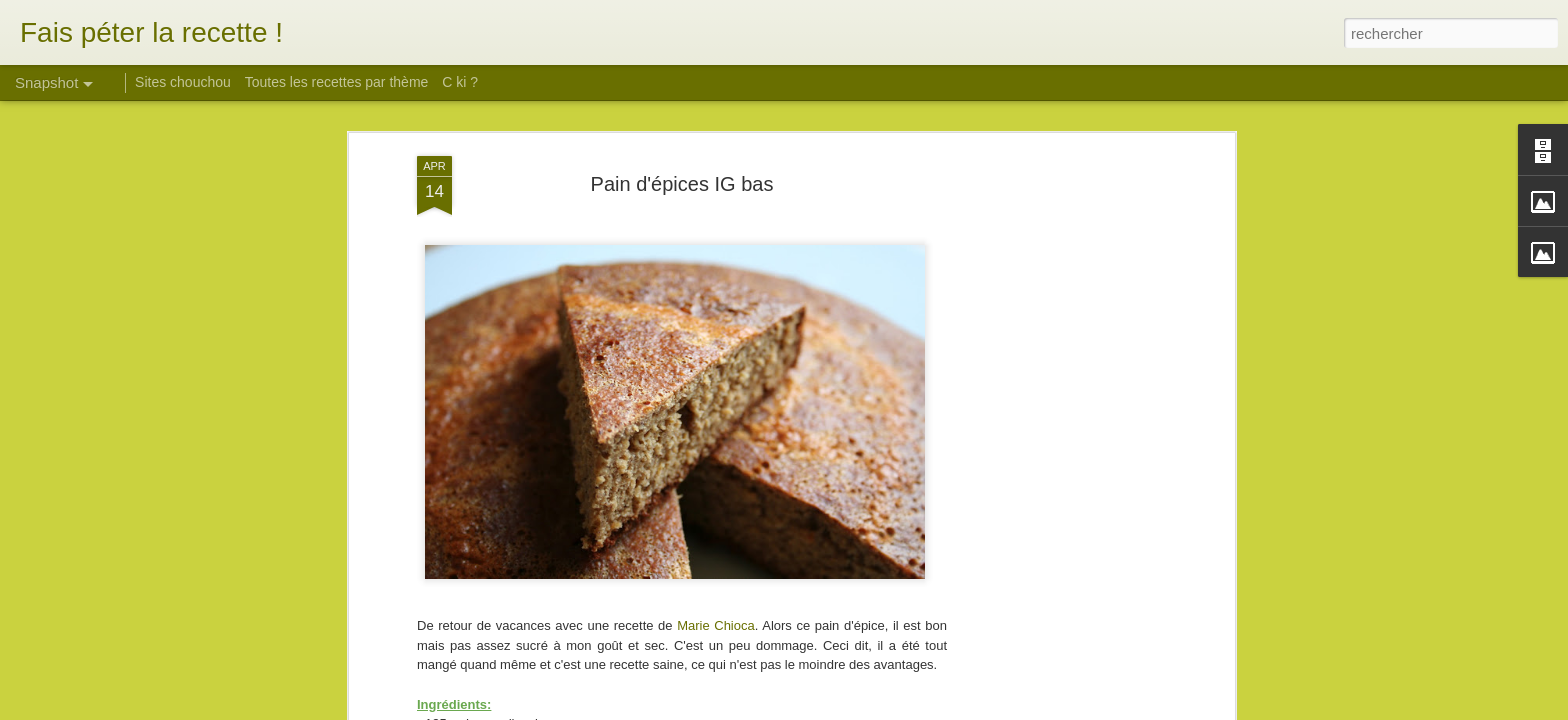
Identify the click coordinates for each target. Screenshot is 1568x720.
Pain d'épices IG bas (682, 184)
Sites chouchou (183, 82)
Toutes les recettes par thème (337, 82)
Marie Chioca (716, 625)
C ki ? (460, 82)
